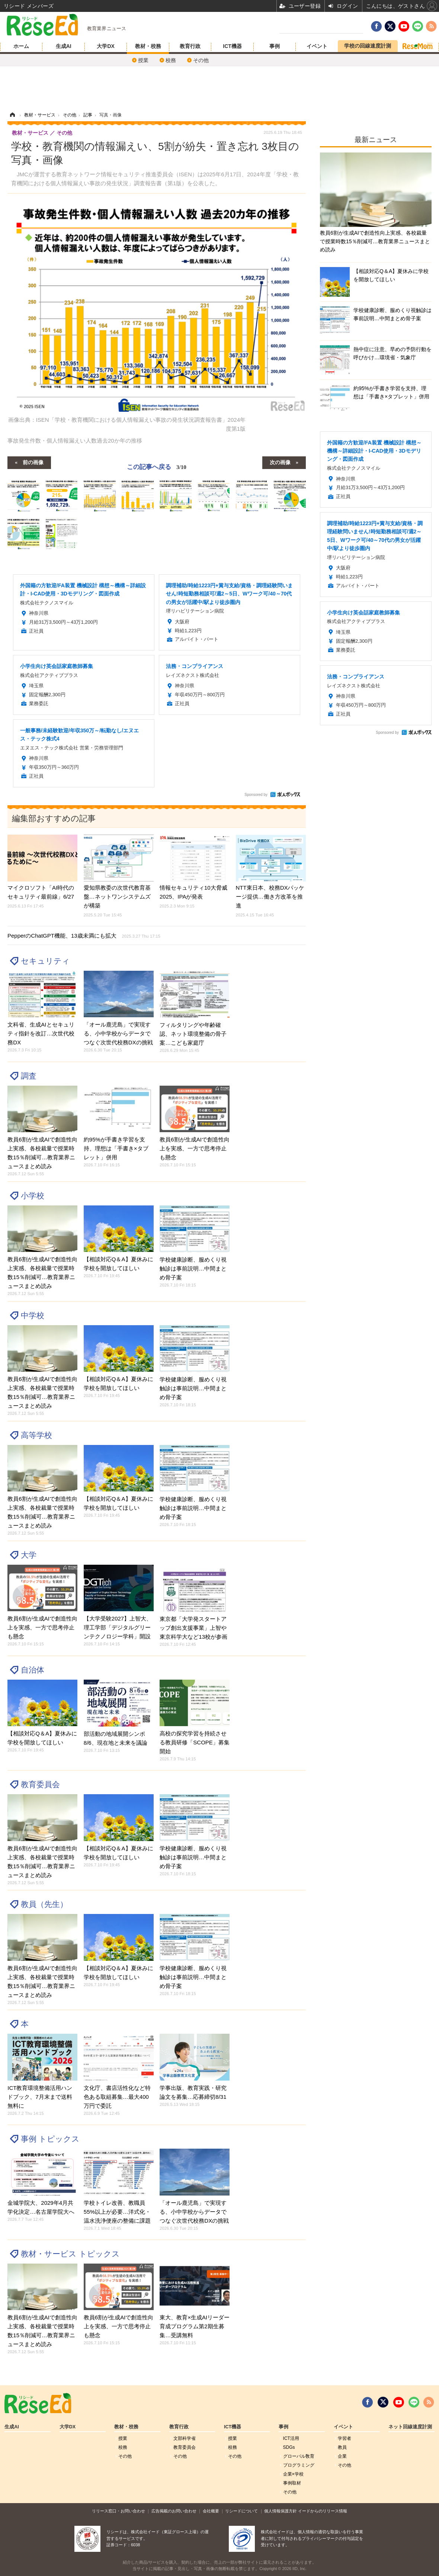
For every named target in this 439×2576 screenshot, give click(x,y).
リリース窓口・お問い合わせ (118, 2511)
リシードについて (241, 2511)
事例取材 (292, 2483)
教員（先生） (44, 1904)
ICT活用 (291, 2438)
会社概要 (211, 2511)
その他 (201, 60)
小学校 (32, 1195)
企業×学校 (293, 2474)
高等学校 (36, 1435)
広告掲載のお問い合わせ (173, 2511)
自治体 (32, 1670)
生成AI (63, 46)
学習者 (344, 2438)
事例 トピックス (50, 2139)
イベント (317, 46)
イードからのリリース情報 (322, 2511)
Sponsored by (255, 795)
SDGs (289, 2447)
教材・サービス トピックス (70, 2253)
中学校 (32, 1315)
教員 (342, 2447)
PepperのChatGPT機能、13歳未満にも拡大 (83, 935)
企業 (342, 2456)
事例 (274, 46)
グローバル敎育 (298, 2456)
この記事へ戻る (156, 466)
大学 (28, 1555)
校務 (171, 60)
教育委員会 (40, 1784)
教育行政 (190, 46)
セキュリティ (45, 961)
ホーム (21, 46)
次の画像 (280, 462)
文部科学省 (184, 2438)
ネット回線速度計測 (410, 2426)
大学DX (105, 46)
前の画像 (33, 462)
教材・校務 (148, 46)
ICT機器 (232, 46)
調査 (28, 1076)
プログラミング (298, 2465)
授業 (143, 60)
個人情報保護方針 (280, 2511)
